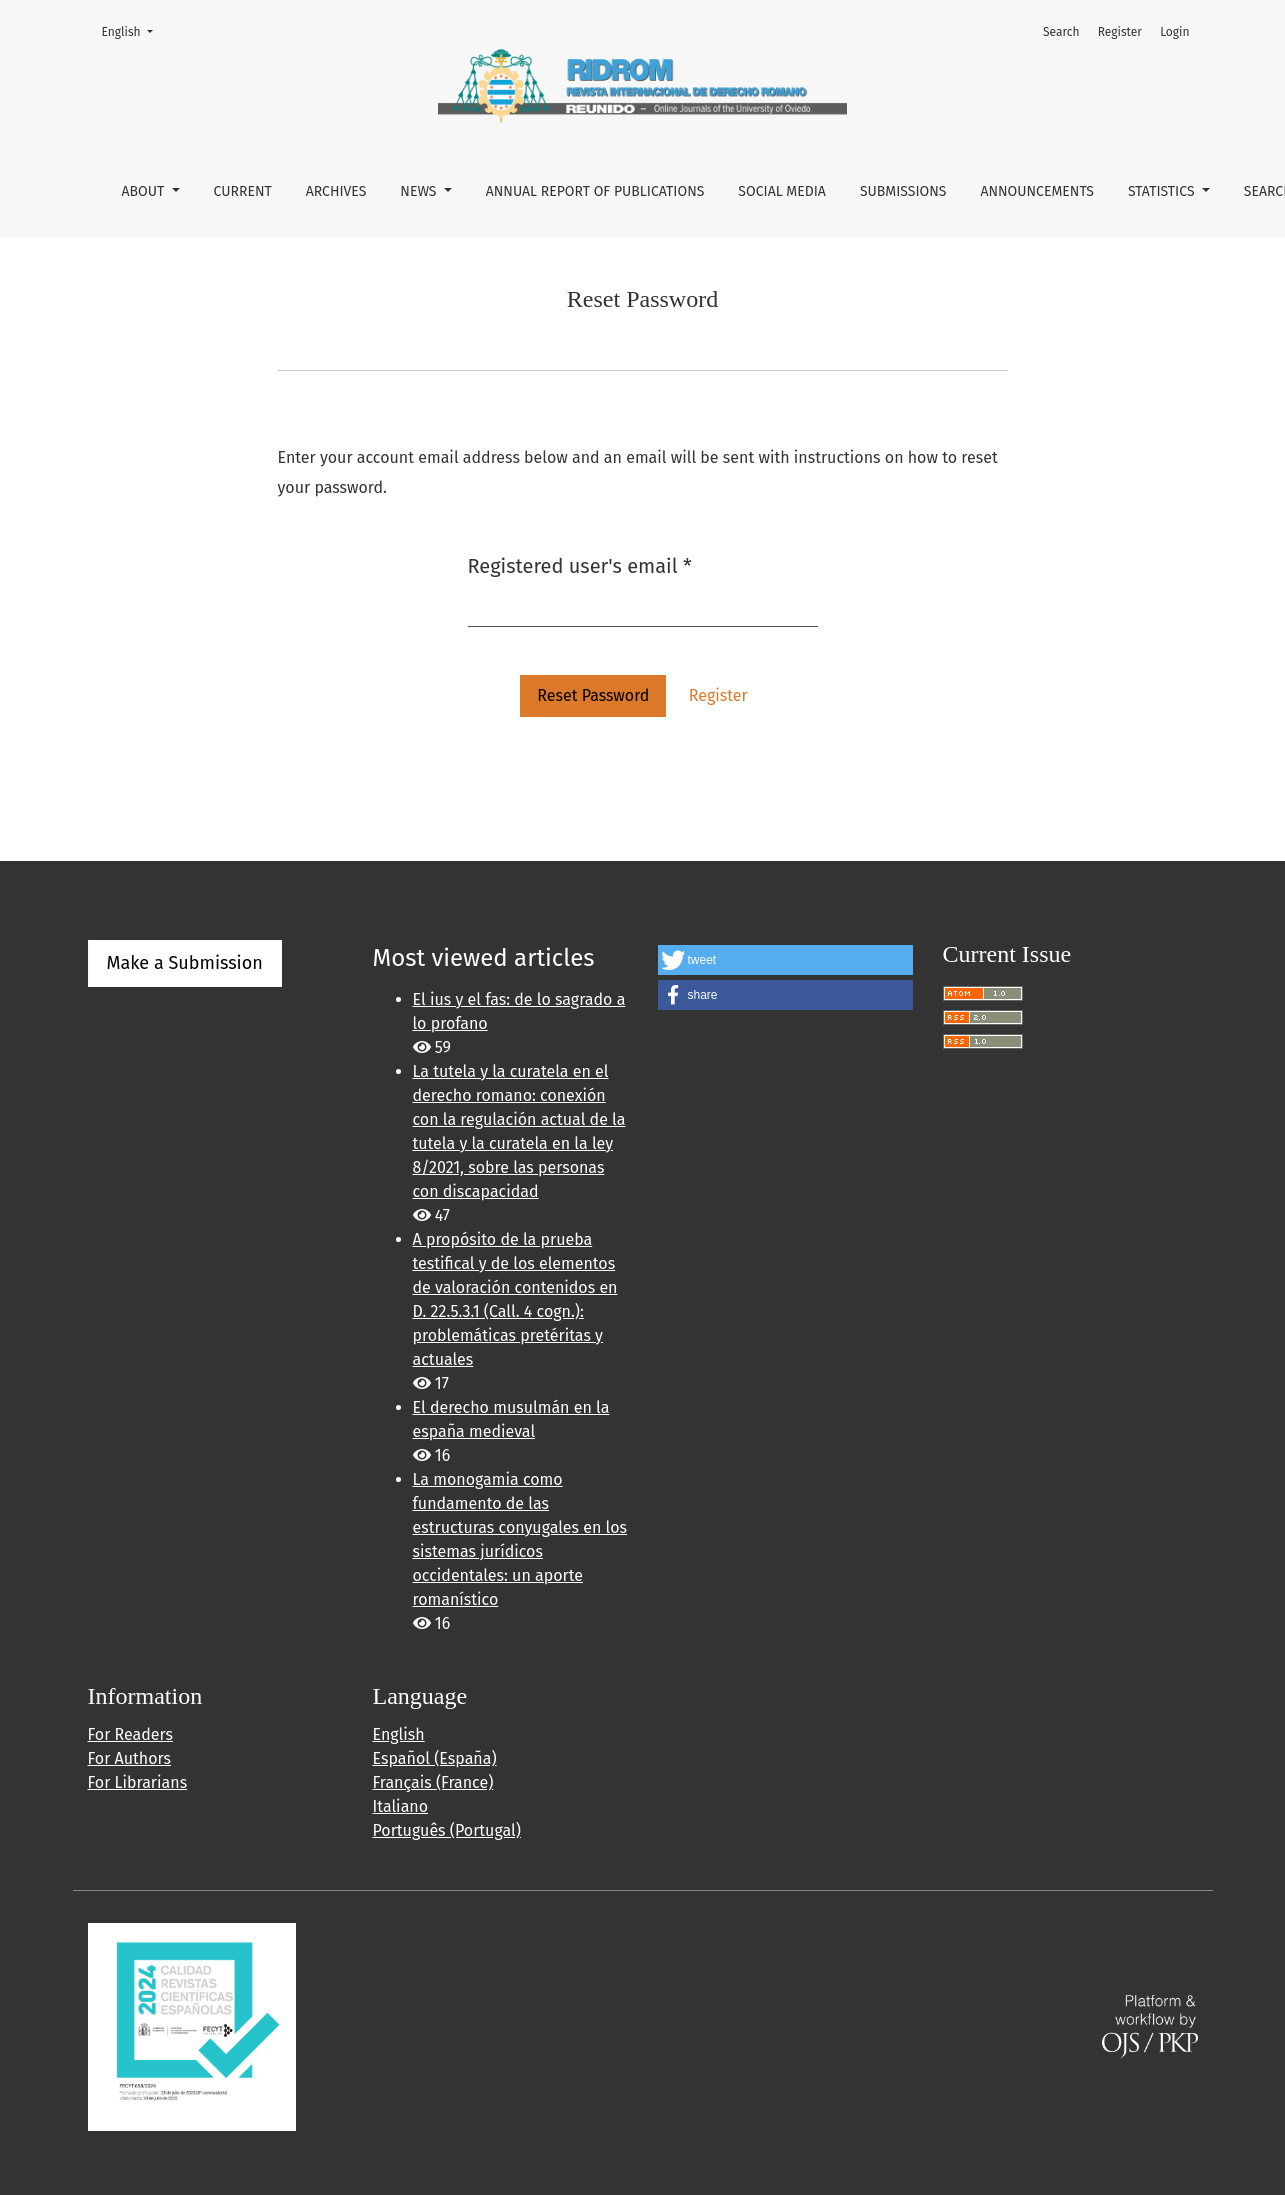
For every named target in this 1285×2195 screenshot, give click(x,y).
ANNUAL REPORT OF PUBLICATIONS (595, 191)
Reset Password (593, 695)
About (145, 191)
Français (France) (433, 1782)
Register (1120, 32)
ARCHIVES (336, 191)
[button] (785, 960)
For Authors (129, 1758)
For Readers (130, 1734)
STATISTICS (1163, 191)
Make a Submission (185, 963)
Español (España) (435, 1758)
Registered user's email (580, 564)
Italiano (401, 1806)
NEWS (420, 191)
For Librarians (138, 1782)
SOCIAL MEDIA (782, 191)
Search (1061, 32)
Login (1174, 32)
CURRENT (243, 191)
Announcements (1037, 191)
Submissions (903, 191)
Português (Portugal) (447, 1830)
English (133, 30)
